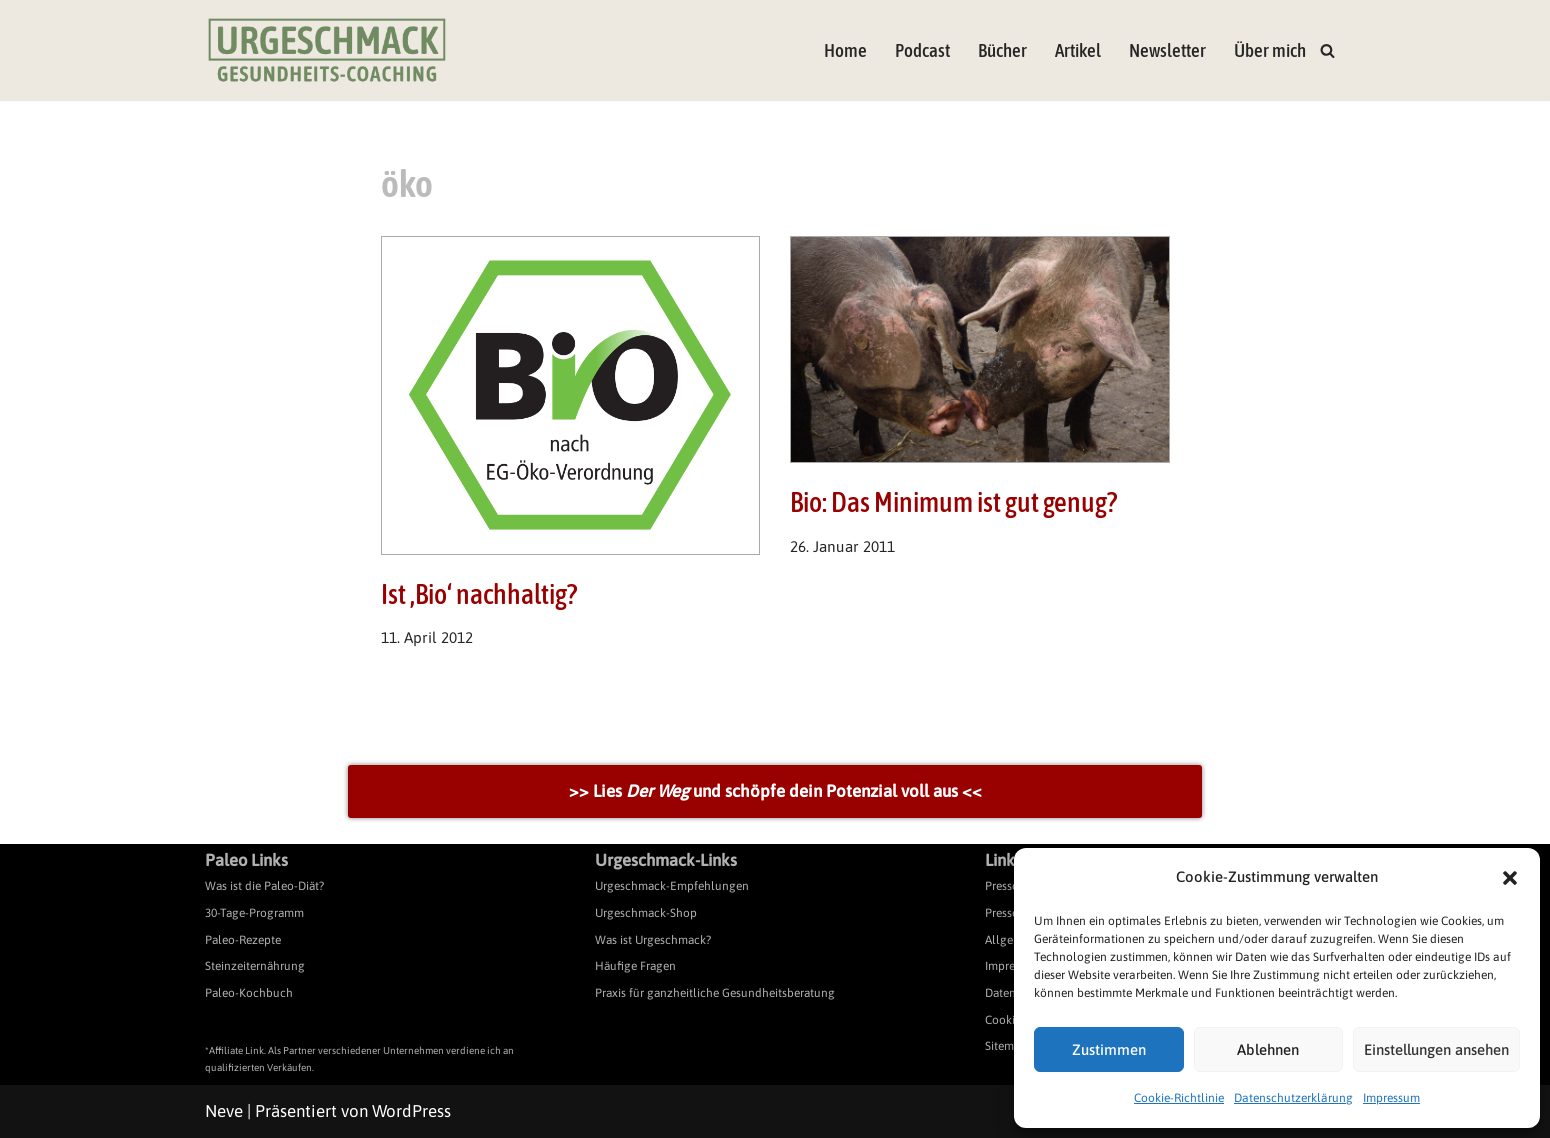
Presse (1001, 887)
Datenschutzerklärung (1293, 1098)
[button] (1510, 878)
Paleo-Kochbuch (249, 993)
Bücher (1002, 50)
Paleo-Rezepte (243, 940)
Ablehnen (1268, 1049)
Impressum (1391, 1098)
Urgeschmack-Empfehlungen (672, 887)
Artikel (1078, 50)
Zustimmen (1109, 1049)
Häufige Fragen (635, 966)
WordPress (411, 1111)
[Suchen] (1327, 50)
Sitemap (1006, 1046)
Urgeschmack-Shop (646, 913)
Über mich (1270, 50)
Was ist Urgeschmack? (653, 940)
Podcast (922, 50)
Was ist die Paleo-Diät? (264, 887)
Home (845, 50)
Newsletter (1167, 50)
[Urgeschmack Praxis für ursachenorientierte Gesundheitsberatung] (327, 50)
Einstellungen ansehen (1436, 1049)
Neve (224, 1111)
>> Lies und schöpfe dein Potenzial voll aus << (775, 791)
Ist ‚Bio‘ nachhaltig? (479, 594)
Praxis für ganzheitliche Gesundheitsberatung (715, 993)
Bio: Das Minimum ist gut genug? (953, 502)
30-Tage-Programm (254, 913)
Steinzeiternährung (255, 966)
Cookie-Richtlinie (1179, 1098)
